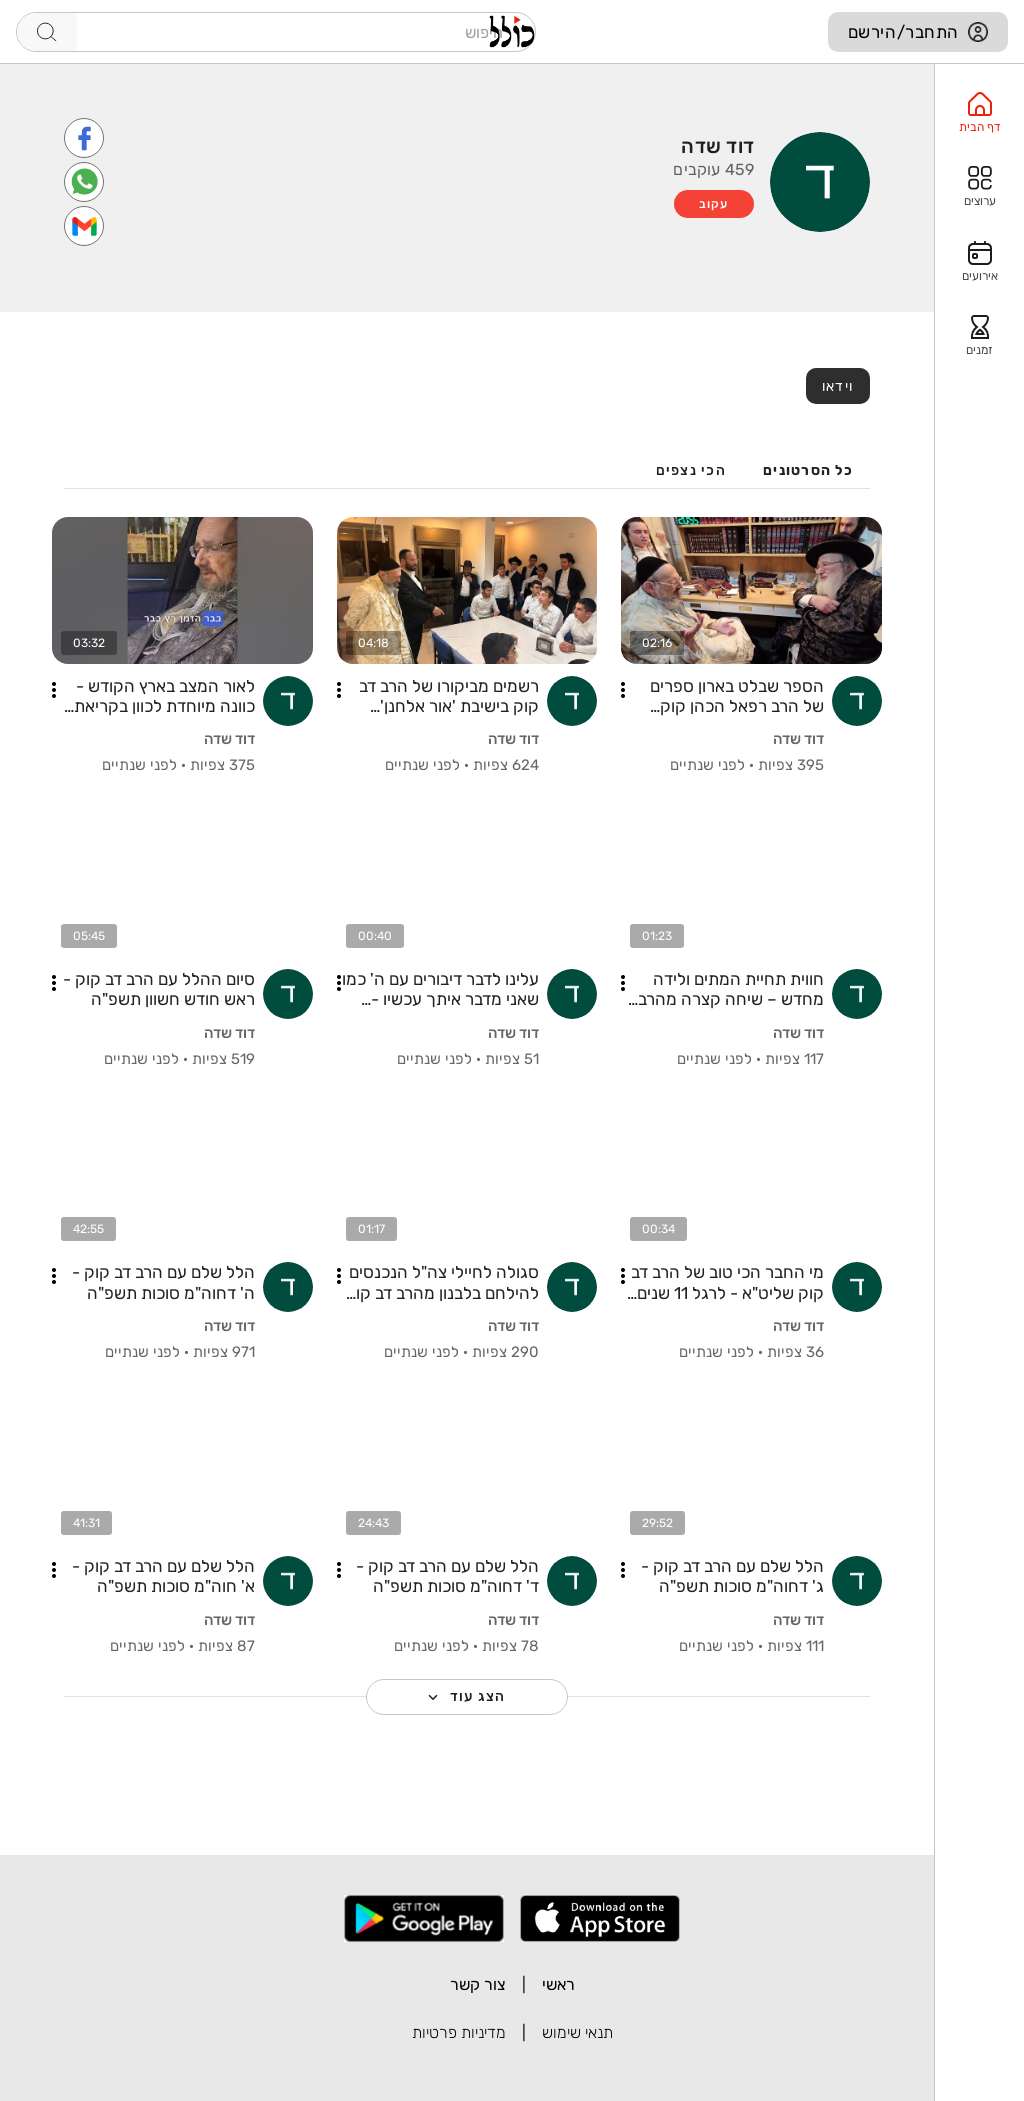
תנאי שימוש (577, 2032)
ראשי (558, 1984)
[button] (623, 690)
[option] (979, 113)
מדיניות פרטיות (459, 2032)
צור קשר (478, 1984)
